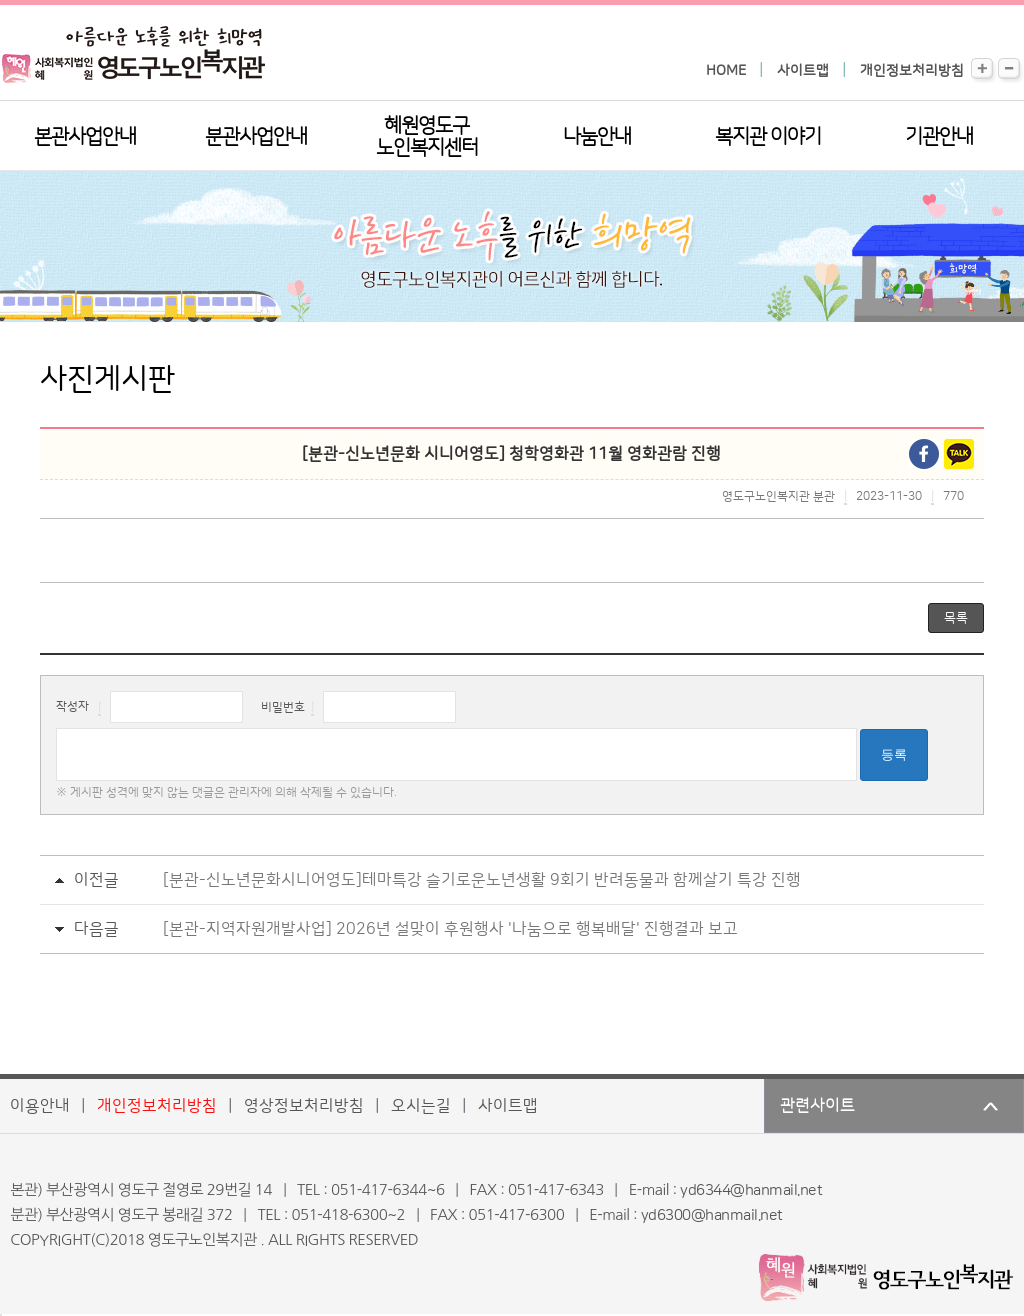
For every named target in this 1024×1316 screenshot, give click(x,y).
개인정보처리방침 (912, 71)
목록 (956, 618)
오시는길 (421, 1106)
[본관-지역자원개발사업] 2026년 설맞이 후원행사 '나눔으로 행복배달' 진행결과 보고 (450, 929)
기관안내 (939, 137)
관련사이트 (817, 1106)
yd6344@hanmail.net (751, 1190)
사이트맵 (803, 71)
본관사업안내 (85, 137)
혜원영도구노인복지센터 (427, 137)
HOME (726, 71)
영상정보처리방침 (304, 1106)
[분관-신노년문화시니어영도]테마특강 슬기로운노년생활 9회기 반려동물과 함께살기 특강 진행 (482, 880)
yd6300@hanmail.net (712, 1215)
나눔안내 (597, 137)
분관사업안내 (256, 137)
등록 (894, 754)
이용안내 (40, 1106)
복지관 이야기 (768, 137)
